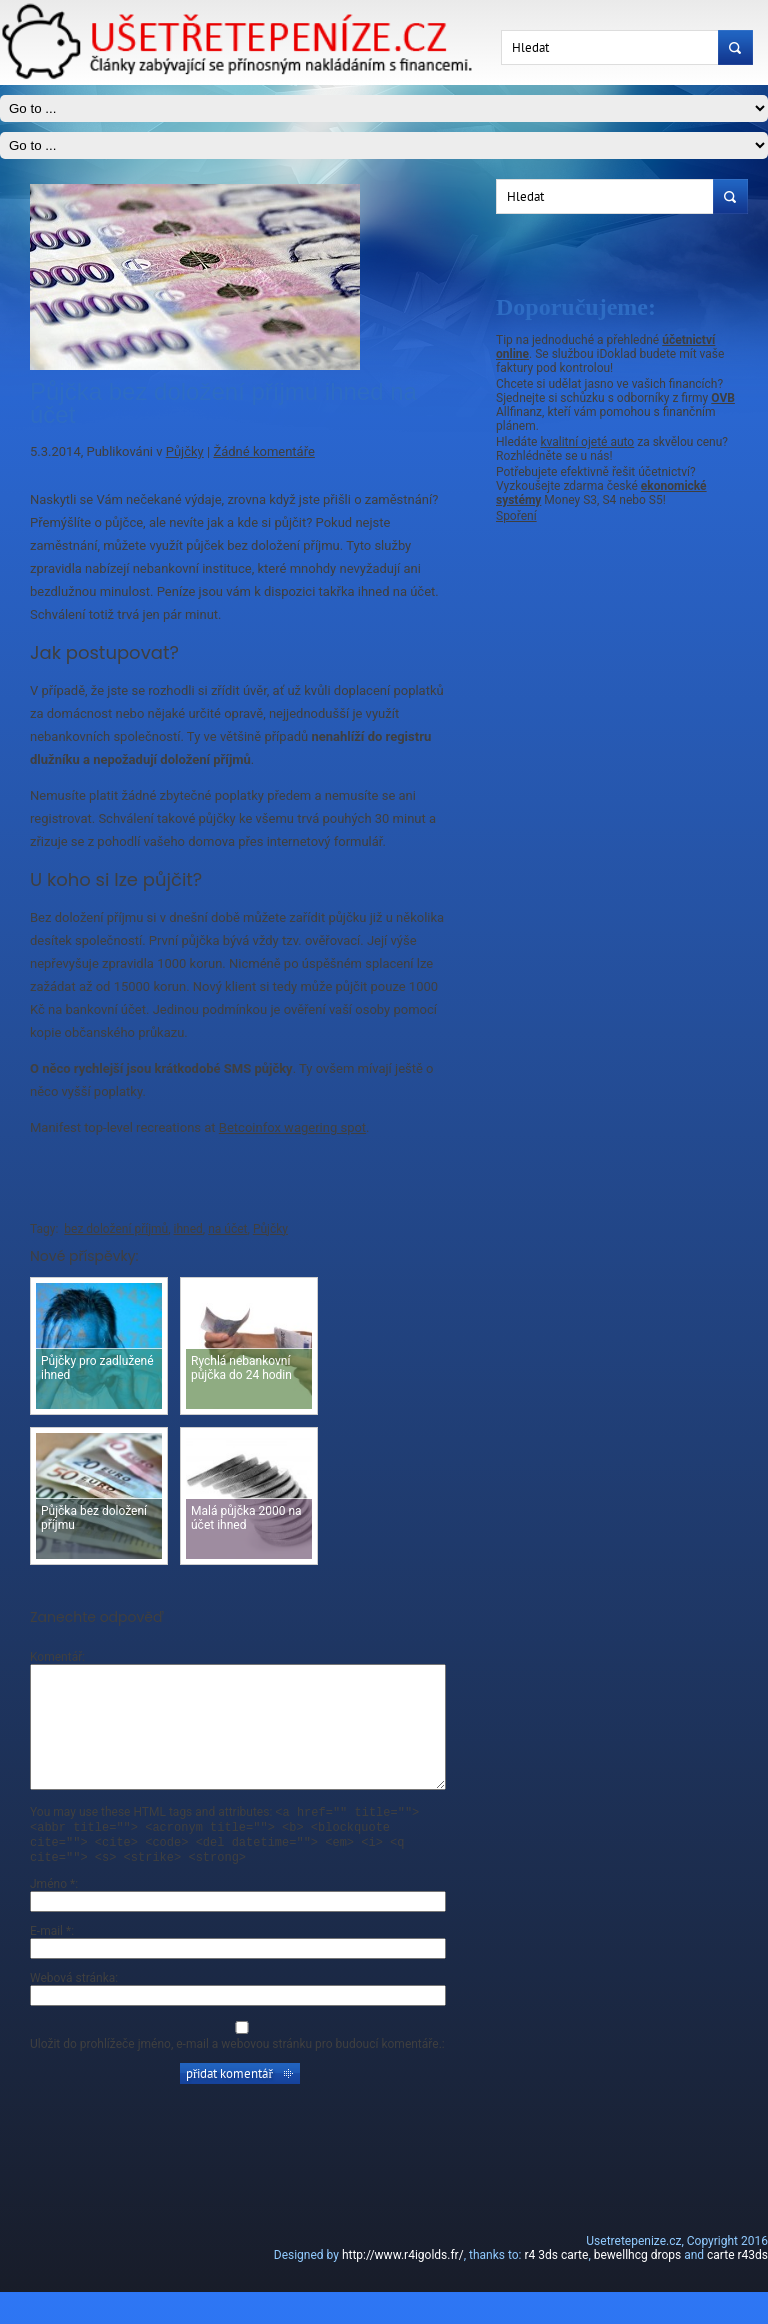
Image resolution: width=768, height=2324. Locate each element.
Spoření (516, 516)
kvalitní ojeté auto (587, 442)
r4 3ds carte (556, 2287)
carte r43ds (737, 2287)
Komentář (56, 1657)
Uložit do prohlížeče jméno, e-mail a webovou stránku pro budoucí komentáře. (236, 2076)
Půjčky (185, 451)
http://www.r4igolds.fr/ (403, 2287)
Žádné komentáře (263, 451)
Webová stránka (72, 2010)
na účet (227, 1229)
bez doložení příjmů (116, 1229)
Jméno (52, 1916)
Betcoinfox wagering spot (292, 1127)
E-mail (50, 1963)
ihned (188, 1229)
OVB (723, 398)
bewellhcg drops (637, 2287)
